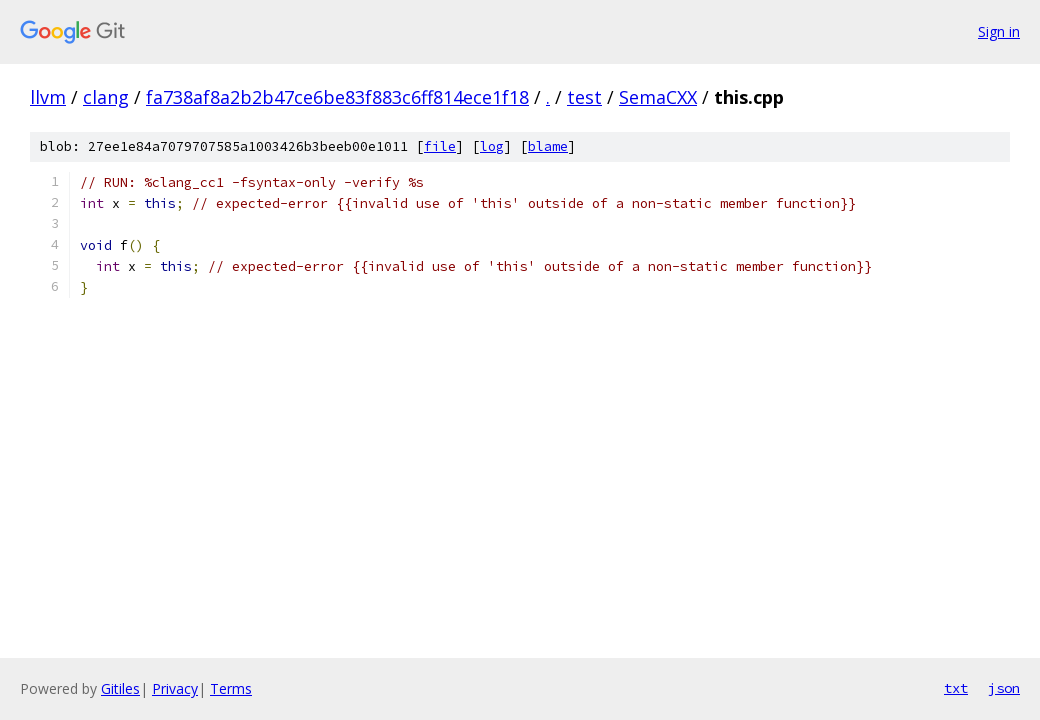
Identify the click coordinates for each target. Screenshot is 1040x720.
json (1004, 688)
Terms (231, 688)
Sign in (999, 31)
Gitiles (120, 688)
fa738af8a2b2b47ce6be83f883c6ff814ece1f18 (337, 97)
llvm (48, 97)
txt (956, 688)
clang (106, 97)
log (492, 146)
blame (548, 146)
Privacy (175, 688)
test (584, 97)
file (440, 146)
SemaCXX (658, 97)
